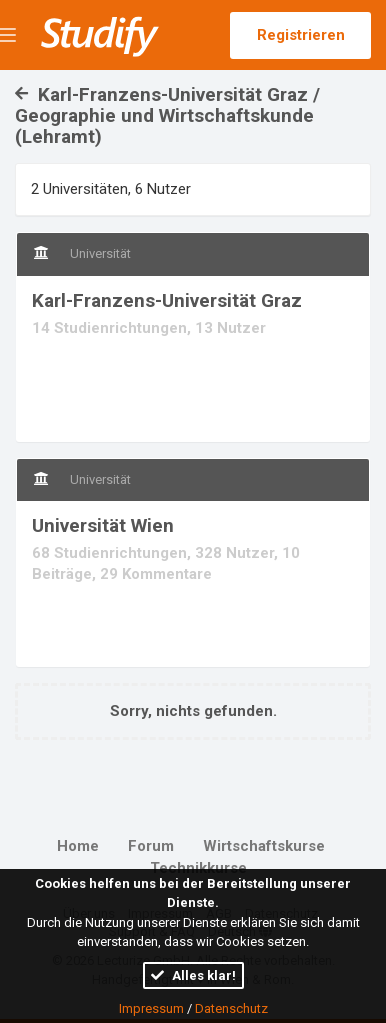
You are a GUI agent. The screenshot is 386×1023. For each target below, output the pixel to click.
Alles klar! (193, 975)
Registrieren (301, 35)
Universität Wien (103, 525)
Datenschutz (231, 1008)
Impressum (151, 1008)
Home (78, 846)
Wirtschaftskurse (264, 846)
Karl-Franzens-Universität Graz (167, 300)
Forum (151, 846)
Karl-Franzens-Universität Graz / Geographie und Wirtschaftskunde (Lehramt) (167, 115)
